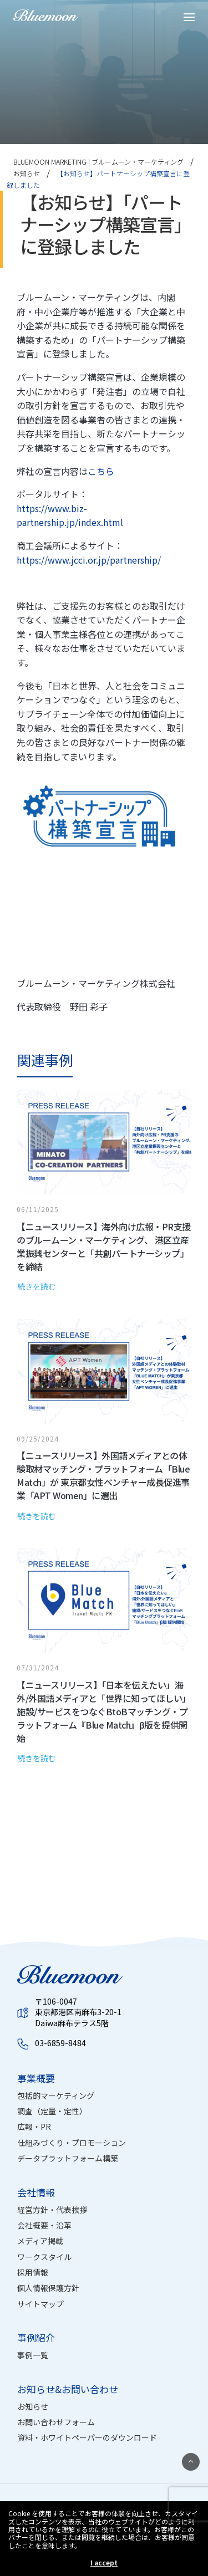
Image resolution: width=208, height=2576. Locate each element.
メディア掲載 (40, 2240)
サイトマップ (40, 2303)
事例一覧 (32, 2354)
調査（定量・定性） (52, 2111)
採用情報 (32, 2272)
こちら (101, 471)
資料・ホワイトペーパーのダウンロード (87, 2437)
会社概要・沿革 (44, 2225)
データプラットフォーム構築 (67, 2158)
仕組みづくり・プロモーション (71, 2142)
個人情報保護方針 (48, 2287)
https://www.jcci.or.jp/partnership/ (89, 559)
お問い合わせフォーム (56, 2421)
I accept (104, 2562)
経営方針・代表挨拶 (52, 2209)
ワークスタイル (44, 2256)
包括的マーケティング (55, 2095)
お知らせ (32, 2406)
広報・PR (34, 2126)
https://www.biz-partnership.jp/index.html (70, 515)
